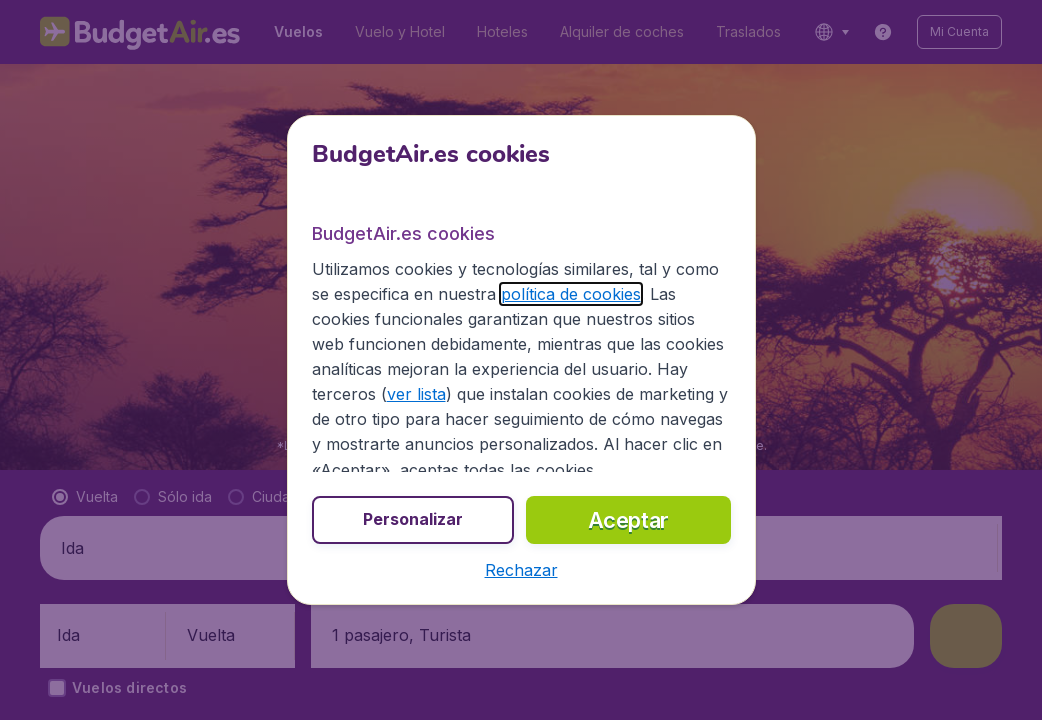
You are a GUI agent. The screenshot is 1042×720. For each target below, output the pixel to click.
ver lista (416, 394)
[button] (521, 570)
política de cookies (571, 294)
